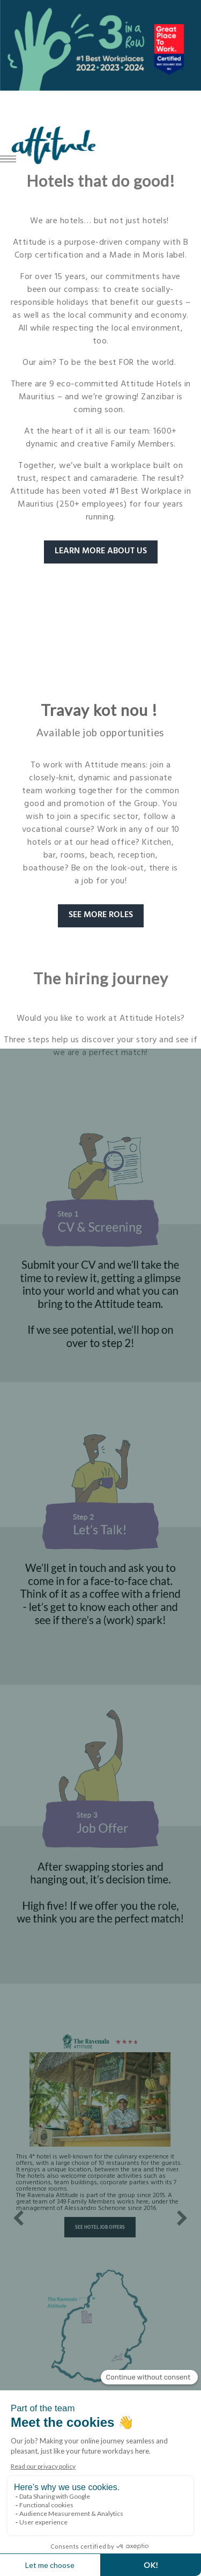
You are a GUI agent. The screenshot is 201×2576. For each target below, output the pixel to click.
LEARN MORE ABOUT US (101, 552)
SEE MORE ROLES (101, 916)
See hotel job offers (100, 2228)
